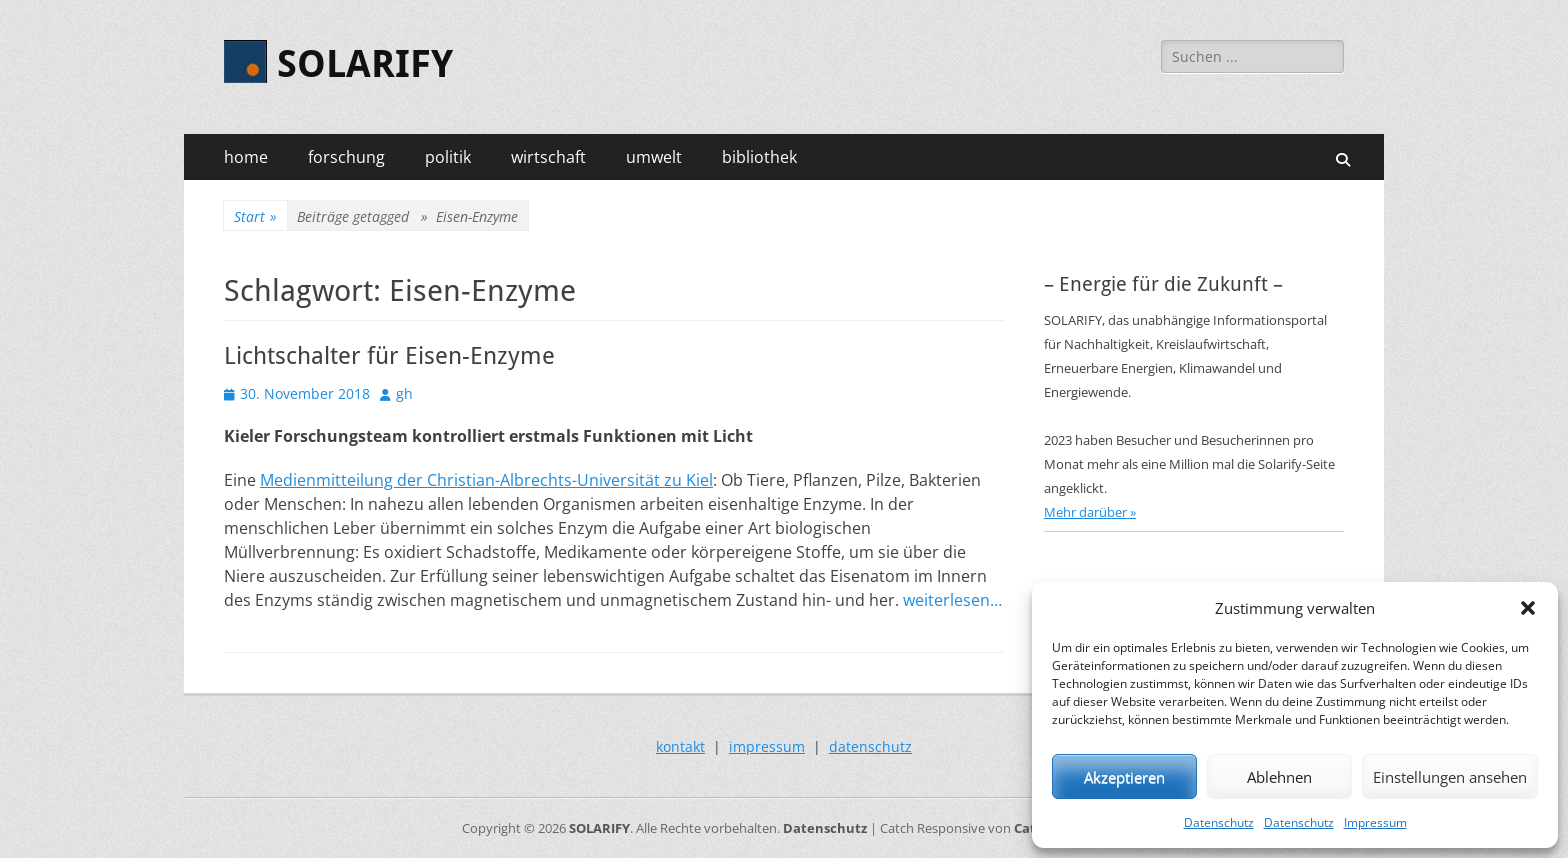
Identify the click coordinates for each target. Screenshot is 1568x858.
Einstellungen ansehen (1450, 777)
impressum (767, 746)
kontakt (680, 746)
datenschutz (870, 746)
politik (448, 157)
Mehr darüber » (1090, 512)
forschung (346, 157)
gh (404, 393)
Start (255, 216)
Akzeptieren (1124, 777)
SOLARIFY (365, 64)
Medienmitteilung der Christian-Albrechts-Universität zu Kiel (486, 480)
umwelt (654, 157)
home (246, 157)
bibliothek (759, 157)
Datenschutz (1219, 822)
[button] (1528, 608)
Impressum (1375, 822)
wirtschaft (548, 157)
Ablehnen (1279, 777)
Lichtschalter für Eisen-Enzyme (389, 356)
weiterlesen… (952, 600)
